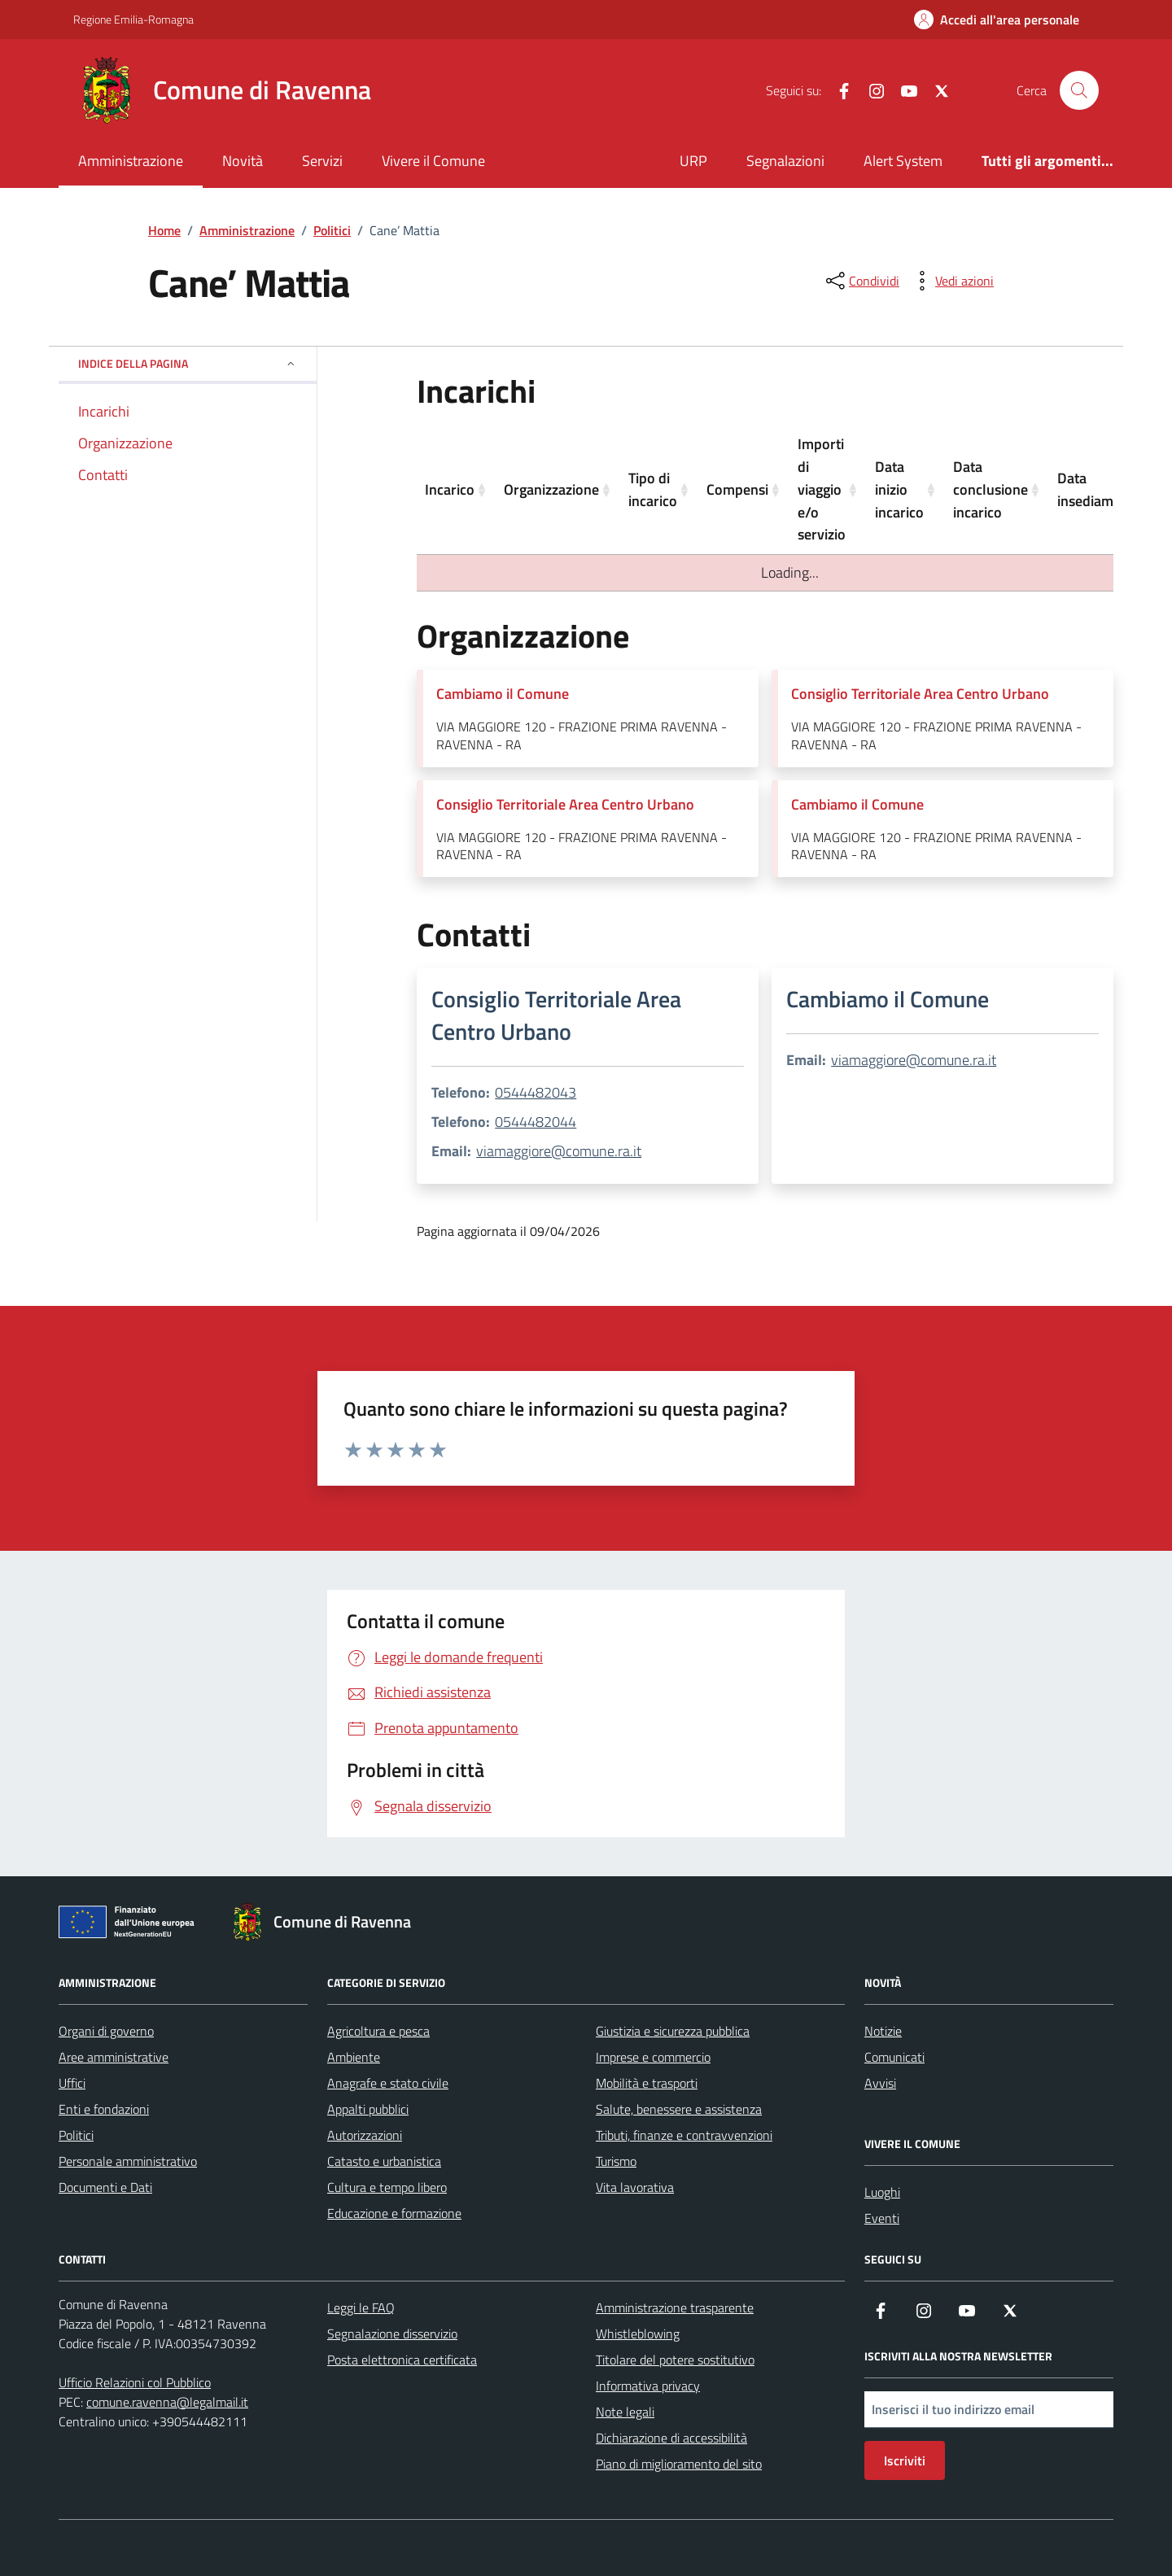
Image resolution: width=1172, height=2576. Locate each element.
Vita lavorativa (635, 2187)
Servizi (322, 161)
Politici (76, 2135)
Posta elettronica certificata (402, 2359)
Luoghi (882, 2192)
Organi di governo (106, 2031)
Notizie (883, 2031)
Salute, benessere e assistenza (679, 2109)
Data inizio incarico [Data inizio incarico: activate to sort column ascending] (899, 489)
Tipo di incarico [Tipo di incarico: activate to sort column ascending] (652, 489)
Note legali (625, 2411)
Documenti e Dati (105, 2187)
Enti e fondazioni (104, 2109)
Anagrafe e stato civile (387, 2083)
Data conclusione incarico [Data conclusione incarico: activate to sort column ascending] (990, 489)
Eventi (881, 2218)
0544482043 (535, 1092)
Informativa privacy (648, 2385)
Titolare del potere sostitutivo (675, 2359)
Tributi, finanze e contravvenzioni (684, 2135)
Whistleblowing (638, 2333)
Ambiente (353, 2057)
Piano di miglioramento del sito (679, 2463)
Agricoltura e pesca (378, 2031)
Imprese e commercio (653, 2057)
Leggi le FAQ (361, 2307)
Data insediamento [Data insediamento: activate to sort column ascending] (1099, 489)
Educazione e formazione (394, 2213)
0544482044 (535, 1122)
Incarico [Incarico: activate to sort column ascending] (449, 489)
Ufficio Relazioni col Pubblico (135, 2382)
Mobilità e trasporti (647, 2083)
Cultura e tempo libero (387, 2187)
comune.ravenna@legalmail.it (167, 2402)
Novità (242, 161)
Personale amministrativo (128, 2161)
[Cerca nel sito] (1079, 90)
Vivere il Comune (433, 161)
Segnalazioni (785, 161)
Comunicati (894, 2057)
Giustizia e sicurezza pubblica (673, 2031)
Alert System (903, 161)
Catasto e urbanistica (384, 2161)
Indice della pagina (187, 363)
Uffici (72, 2083)
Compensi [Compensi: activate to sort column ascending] (737, 489)
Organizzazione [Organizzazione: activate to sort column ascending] (551, 489)
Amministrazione (130, 161)
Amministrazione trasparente (675, 2307)
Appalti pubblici (368, 2109)
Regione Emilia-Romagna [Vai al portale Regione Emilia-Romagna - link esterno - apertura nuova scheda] (133, 19)
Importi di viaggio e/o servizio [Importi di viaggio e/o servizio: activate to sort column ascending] (822, 489)
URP (693, 161)
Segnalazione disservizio (392, 2333)
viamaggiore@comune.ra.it (558, 1151)
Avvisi (880, 2083)
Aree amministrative (113, 2057)
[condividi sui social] (861, 281)
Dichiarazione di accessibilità (671, 2437)
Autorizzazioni (364, 2135)
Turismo (616, 2161)
